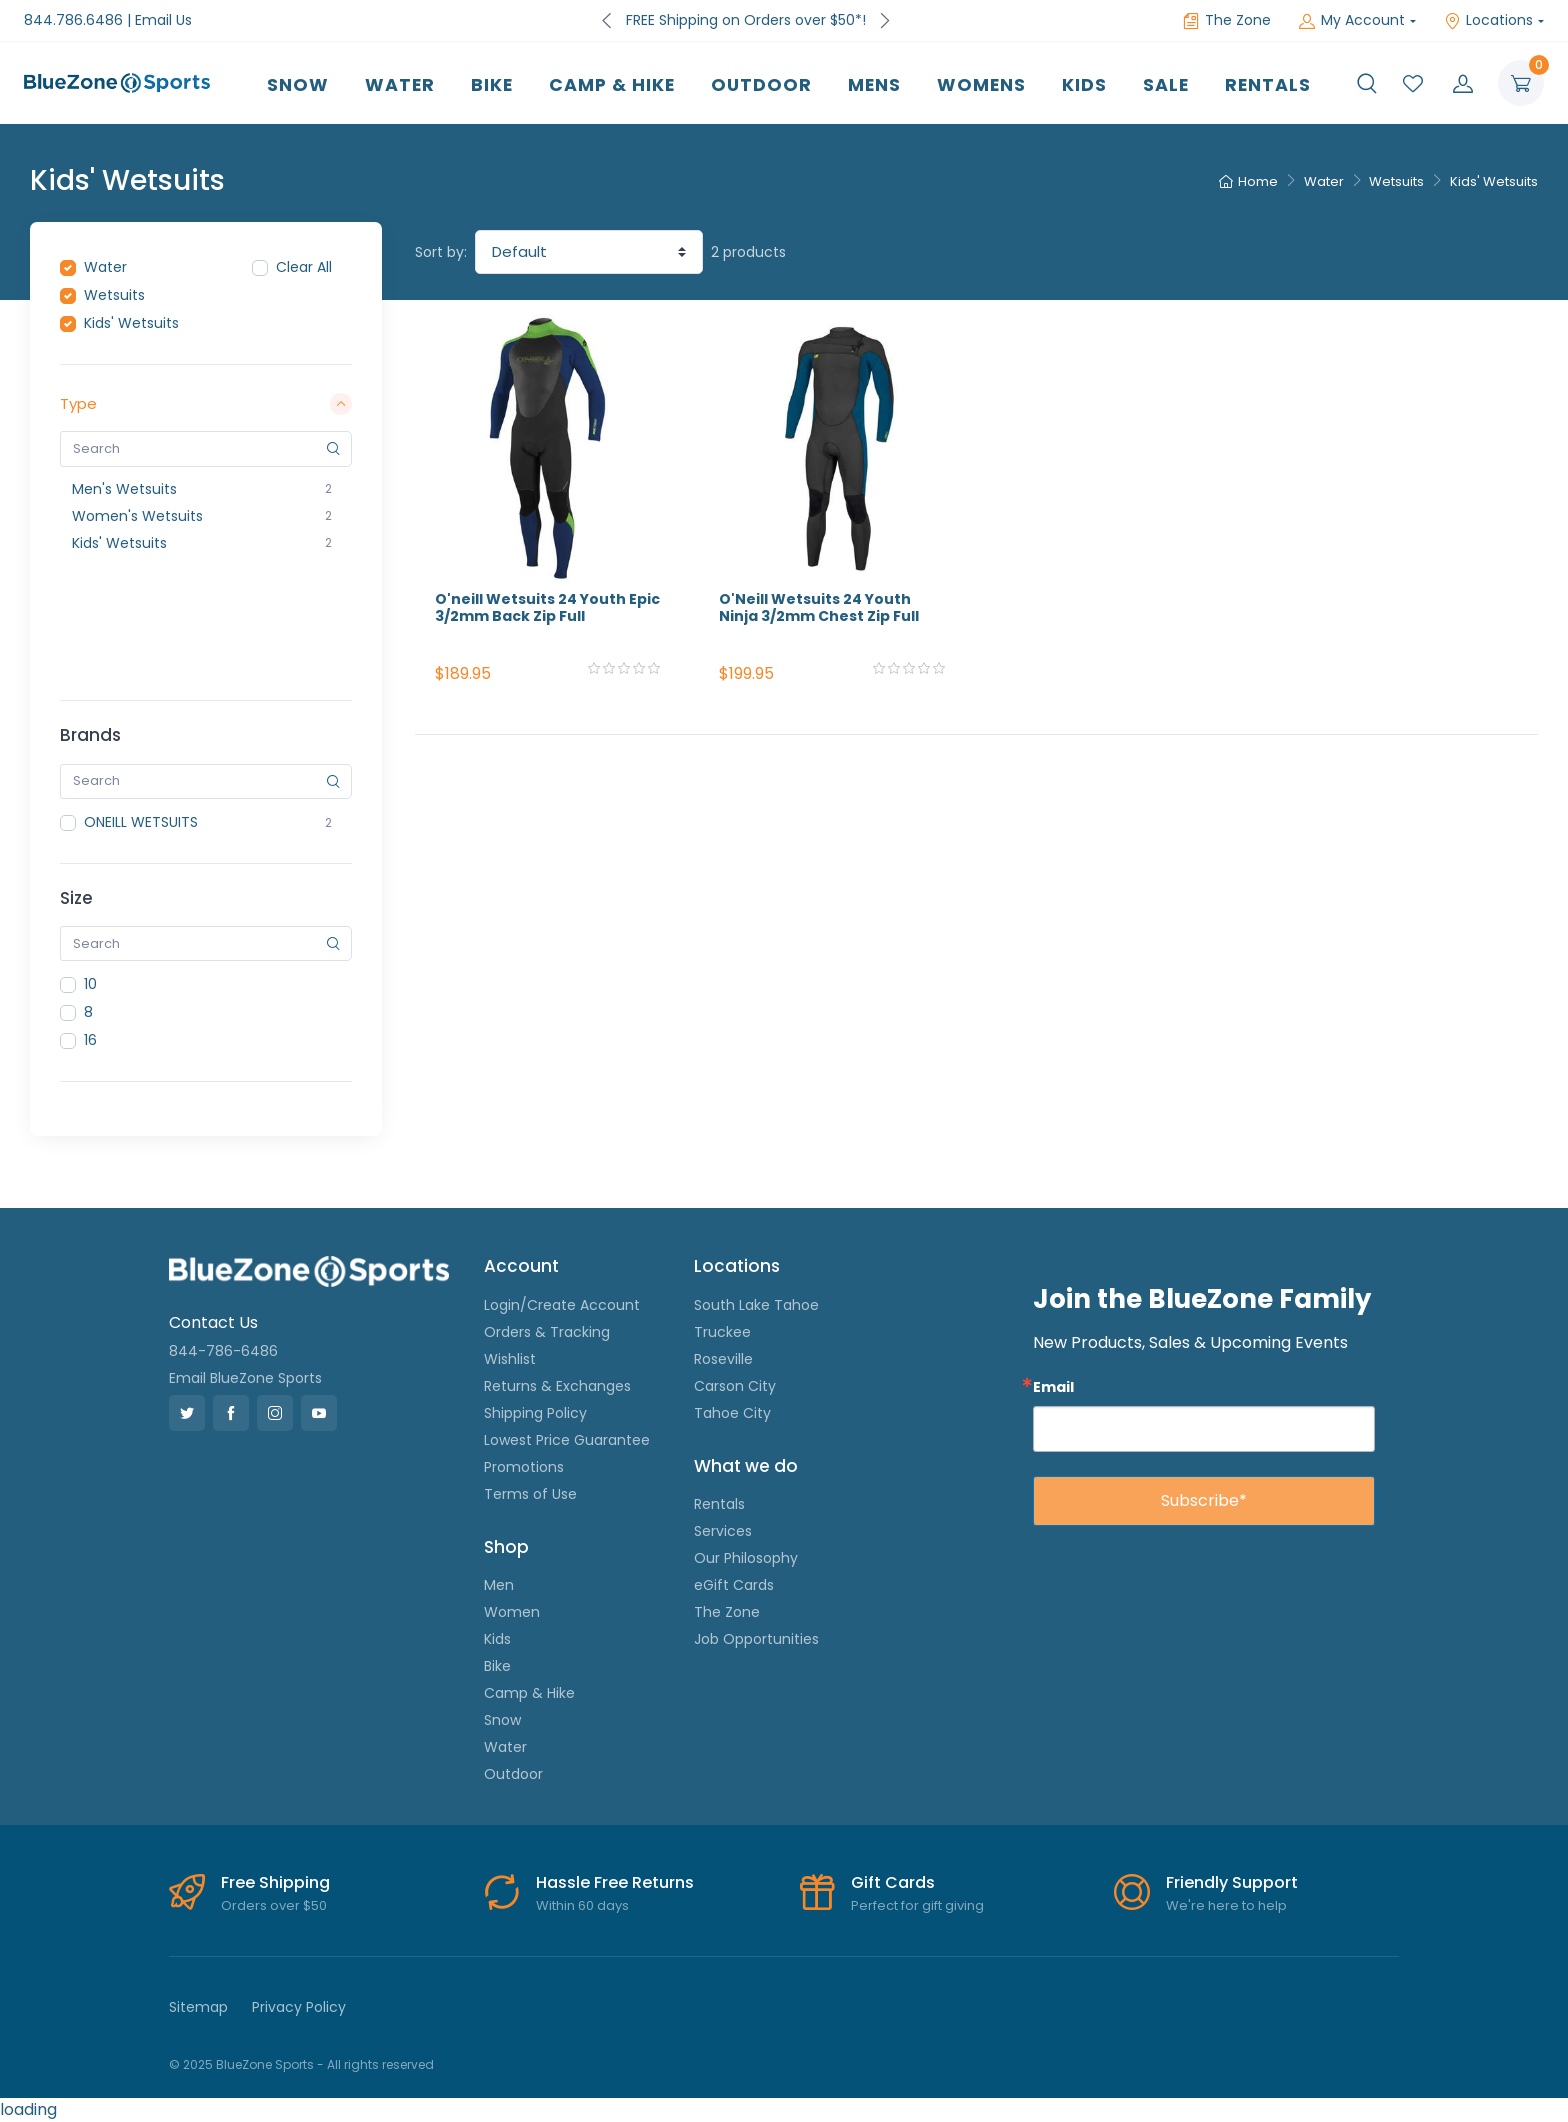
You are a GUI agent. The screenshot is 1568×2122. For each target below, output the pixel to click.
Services (723, 1531)
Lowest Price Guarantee (567, 1440)
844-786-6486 (223, 1351)
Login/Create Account (562, 1305)
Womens (981, 85)
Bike (492, 85)
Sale (1166, 85)
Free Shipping (275, 1882)
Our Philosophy (746, 1558)
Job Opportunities (756, 1639)
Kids (1084, 85)
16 (90, 1040)
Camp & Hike (612, 85)
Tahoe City (732, 1413)
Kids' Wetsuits (1494, 181)
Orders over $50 (274, 1905)
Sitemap (198, 2007)
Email (1053, 1386)
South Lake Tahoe (756, 1305)
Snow (298, 85)
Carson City (735, 1386)
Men (499, 1585)
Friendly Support (1232, 1882)
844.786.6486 (73, 20)
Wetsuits (1396, 181)
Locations (1488, 20)
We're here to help (1226, 1905)
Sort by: (441, 252)
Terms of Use (530, 1494)
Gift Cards (893, 1882)
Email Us (163, 20)
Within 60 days (582, 1905)
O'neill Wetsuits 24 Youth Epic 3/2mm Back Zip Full (547, 607)
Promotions (524, 1467)
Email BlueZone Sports (245, 1378)
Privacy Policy (299, 2007)
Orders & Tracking (547, 1332)
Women (512, 1612)
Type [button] (206, 404)
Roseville (723, 1359)
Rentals (1268, 85)
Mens (874, 85)
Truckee (722, 1332)
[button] (1367, 83)
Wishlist (510, 1359)
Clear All (304, 267)
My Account (1352, 20)
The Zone (1227, 20)
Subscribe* (1204, 1500)
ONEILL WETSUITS (141, 822)
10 (90, 984)
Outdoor (761, 85)
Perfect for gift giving (917, 1905)
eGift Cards (734, 1585)
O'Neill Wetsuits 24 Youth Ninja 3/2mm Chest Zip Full (819, 607)
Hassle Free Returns (615, 1882)
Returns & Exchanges (557, 1386)
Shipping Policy (535, 1413)
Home (1248, 181)
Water (400, 85)
